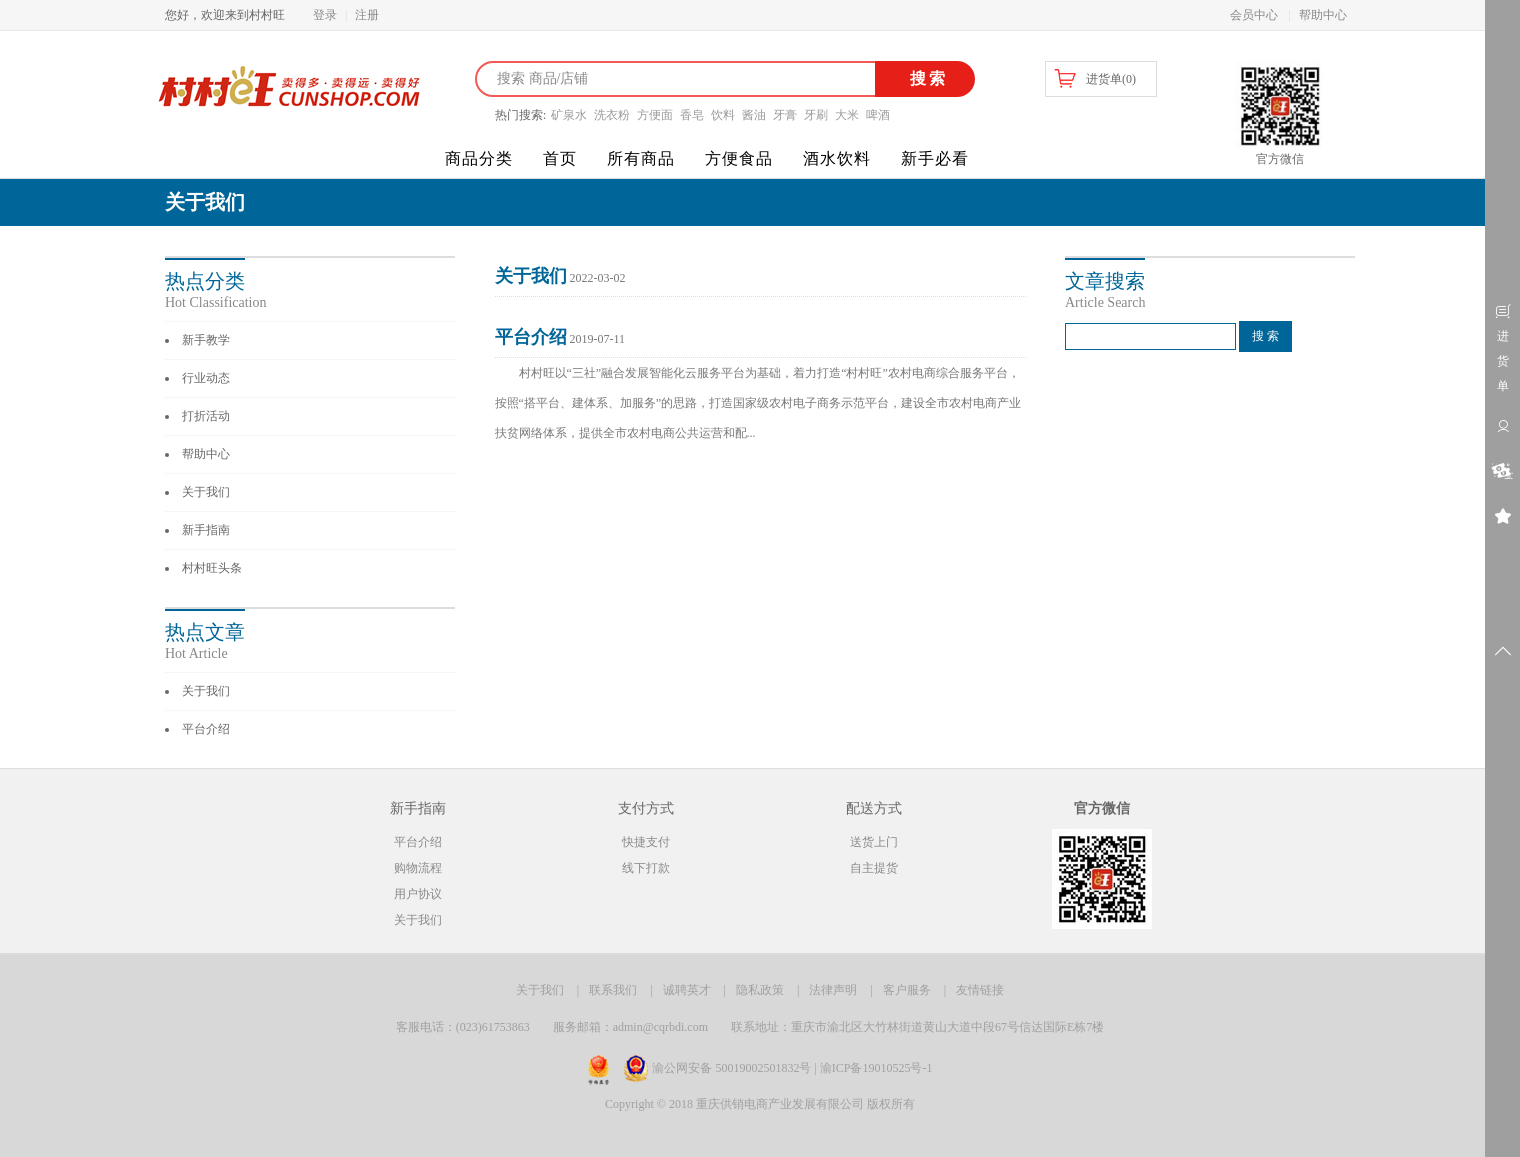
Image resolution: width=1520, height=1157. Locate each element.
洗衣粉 (612, 115)
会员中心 (1254, 15)
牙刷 (816, 115)
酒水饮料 (837, 158)
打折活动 (206, 416)
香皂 (692, 115)
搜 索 (1265, 336)
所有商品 (641, 158)
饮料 (723, 115)
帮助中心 (1323, 15)
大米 (847, 115)
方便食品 (739, 158)
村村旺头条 (212, 568)
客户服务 (907, 990)
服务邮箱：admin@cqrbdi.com (630, 1027)
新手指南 (206, 530)
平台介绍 (206, 729)
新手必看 (935, 158)
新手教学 (206, 340)
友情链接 (980, 990)
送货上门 (874, 842)
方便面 (655, 115)
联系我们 (613, 990)
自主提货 (874, 868)
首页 (560, 158)
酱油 (754, 115)
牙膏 (785, 115)
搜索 (925, 78)
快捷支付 (646, 842)
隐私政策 (760, 990)
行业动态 (206, 378)
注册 (367, 15)
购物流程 (418, 868)
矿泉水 (569, 115)
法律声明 (833, 990)
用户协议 (418, 894)
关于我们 (206, 492)
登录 (325, 15)
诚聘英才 (687, 990)
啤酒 (878, 115)
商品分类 (479, 158)
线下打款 (646, 868)
